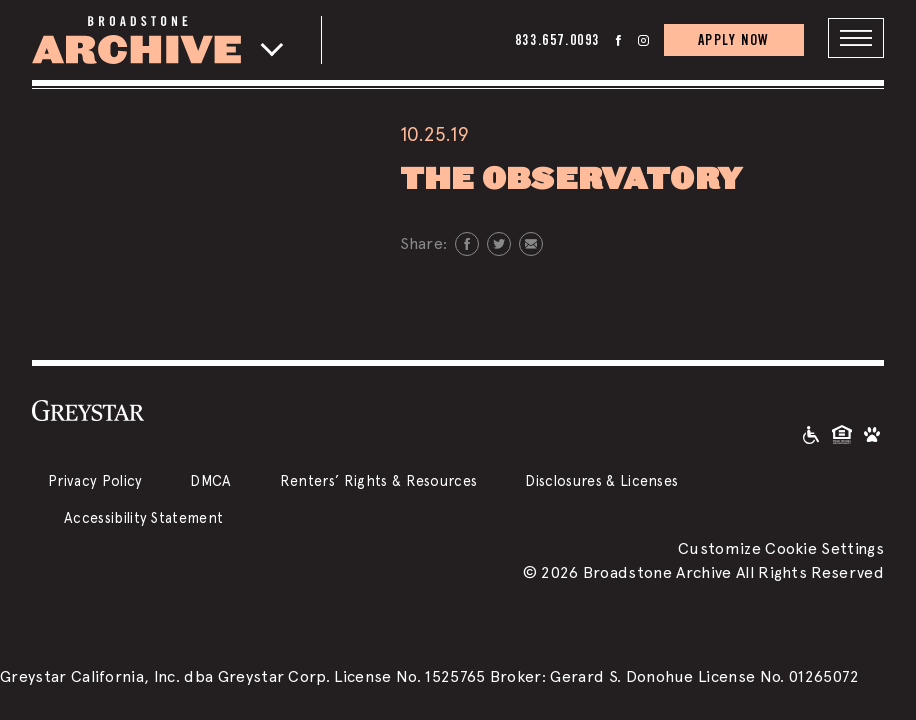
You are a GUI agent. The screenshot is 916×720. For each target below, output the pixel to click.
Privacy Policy (95, 480)
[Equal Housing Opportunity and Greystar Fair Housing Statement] (842, 433)
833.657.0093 (557, 39)
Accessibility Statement (143, 517)
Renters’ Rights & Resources (379, 480)
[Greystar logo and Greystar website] (88, 410)
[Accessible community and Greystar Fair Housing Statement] (811, 433)
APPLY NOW (734, 39)
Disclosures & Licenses (601, 480)
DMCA (210, 480)
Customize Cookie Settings (781, 548)
